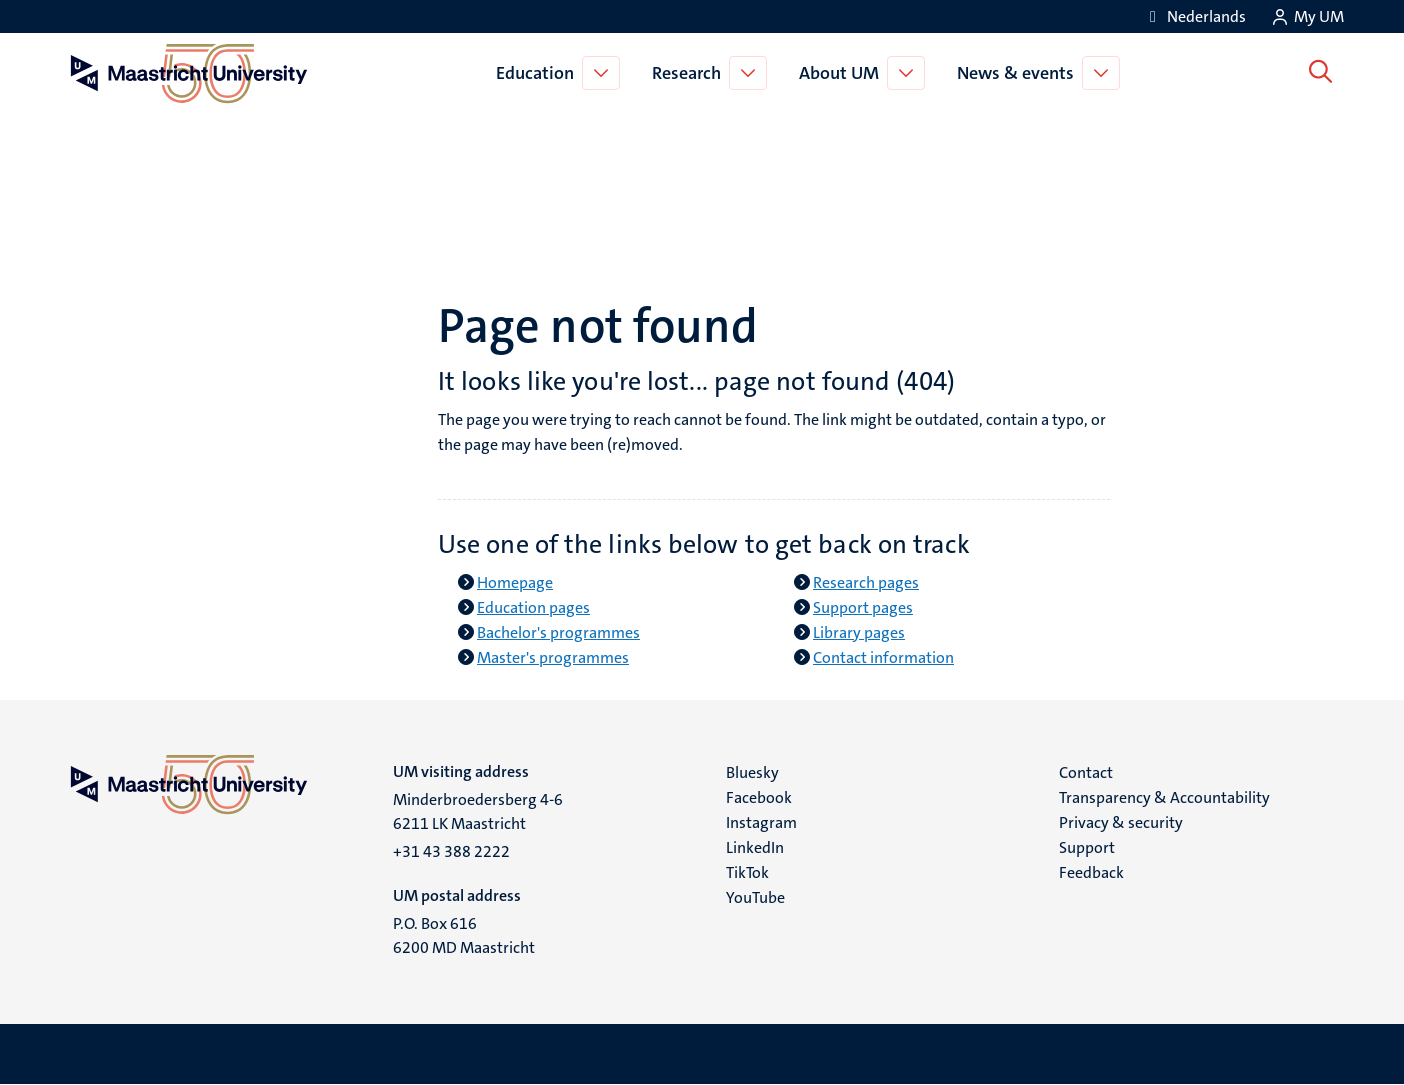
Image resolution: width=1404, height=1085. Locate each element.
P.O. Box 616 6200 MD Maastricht (464, 935)
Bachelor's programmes (558, 632)
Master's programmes (553, 657)
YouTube (755, 897)
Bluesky (752, 772)
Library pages (859, 632)
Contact (1086, 772)
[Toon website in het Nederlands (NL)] (1194, 16)
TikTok (747, 872)
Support (1087, 847)
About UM (842, 73)
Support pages (863, 607)
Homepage (515, 582)
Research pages (866, 582)
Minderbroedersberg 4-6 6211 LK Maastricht (478, 811)
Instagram (761, 822)
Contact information (883, 657)
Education (538, 73)
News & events (1018, 73)
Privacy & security (1121, 822)
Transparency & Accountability (1164, 797)
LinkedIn (755, 847)
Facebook (759, 797)
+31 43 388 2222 (451, 851)
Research (689, 73)
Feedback (1091, 872)
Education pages (533, 607)
